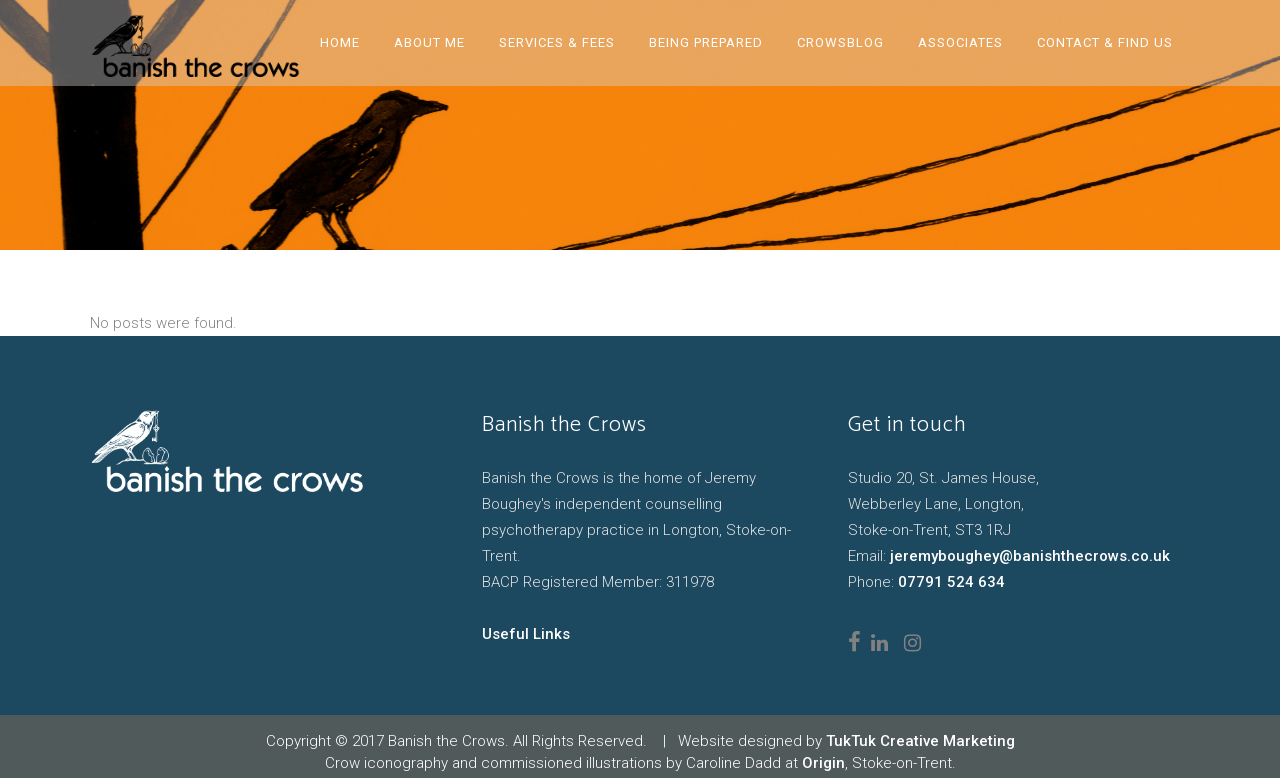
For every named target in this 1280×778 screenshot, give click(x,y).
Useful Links (526, 634)
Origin (823, 763)
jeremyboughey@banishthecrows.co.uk (1030, 556)
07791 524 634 (951, 582)
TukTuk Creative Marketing (920, 741)
